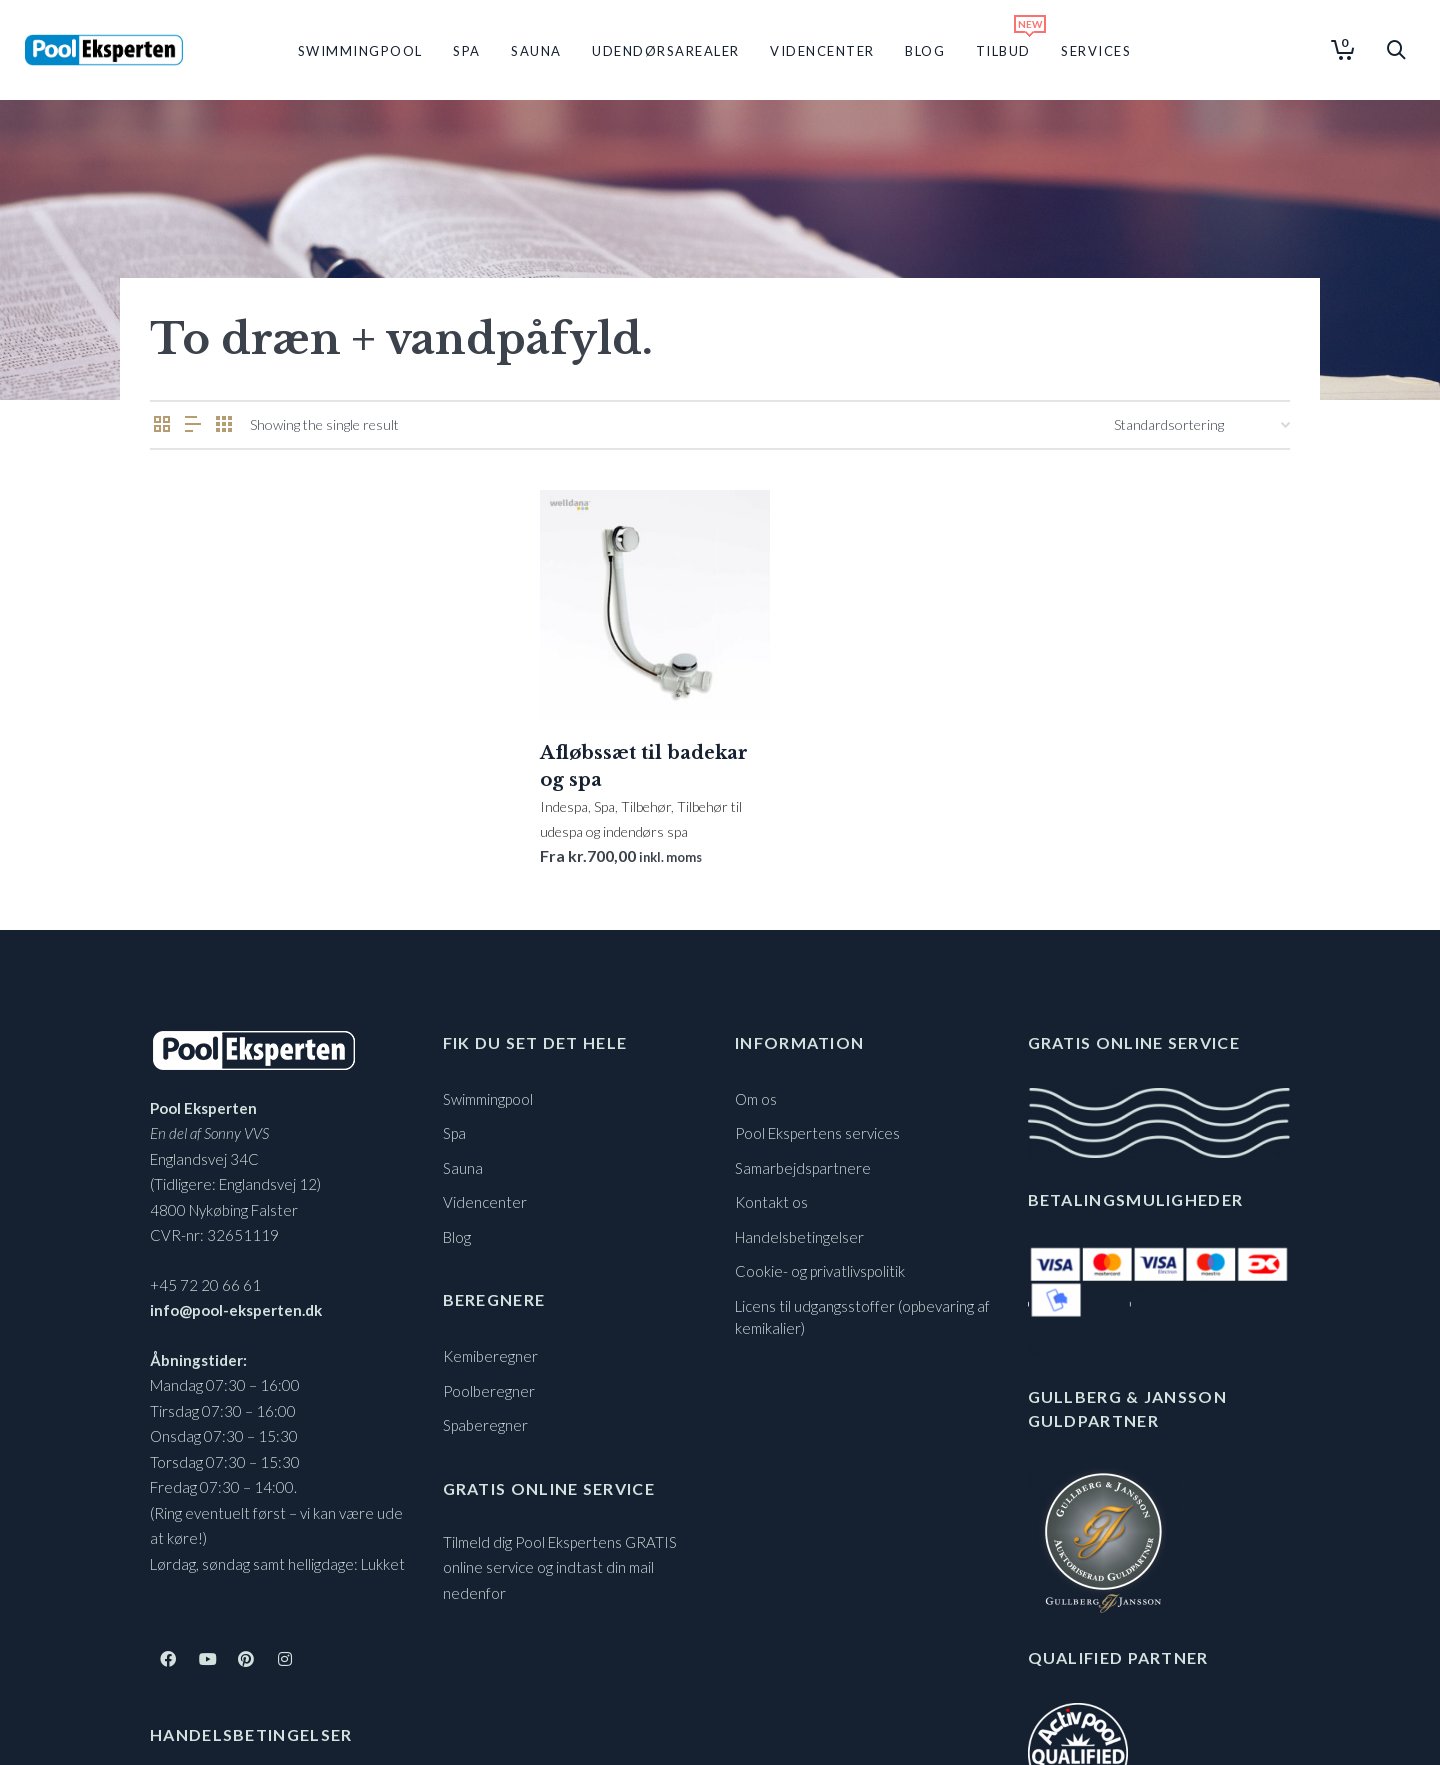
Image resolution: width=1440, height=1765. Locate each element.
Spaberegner (485, 1425)
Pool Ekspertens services (817, 1133)
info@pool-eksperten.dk (236, 1310)
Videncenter (485, 1202)
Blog (457, 1237)
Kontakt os (771, 1202)
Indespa (564, 806)
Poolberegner (489, 1391)
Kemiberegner (490, 1356)
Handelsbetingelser (799, 1237)
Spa (604, 806)
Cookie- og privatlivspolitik (820, 1271)
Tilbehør (646, 806)
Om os (756, 1099)
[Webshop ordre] (1202, 425)
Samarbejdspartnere (803, 1168)
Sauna (463, 1168)
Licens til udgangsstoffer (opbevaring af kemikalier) (862, 1317)
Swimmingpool (488, 1099)
